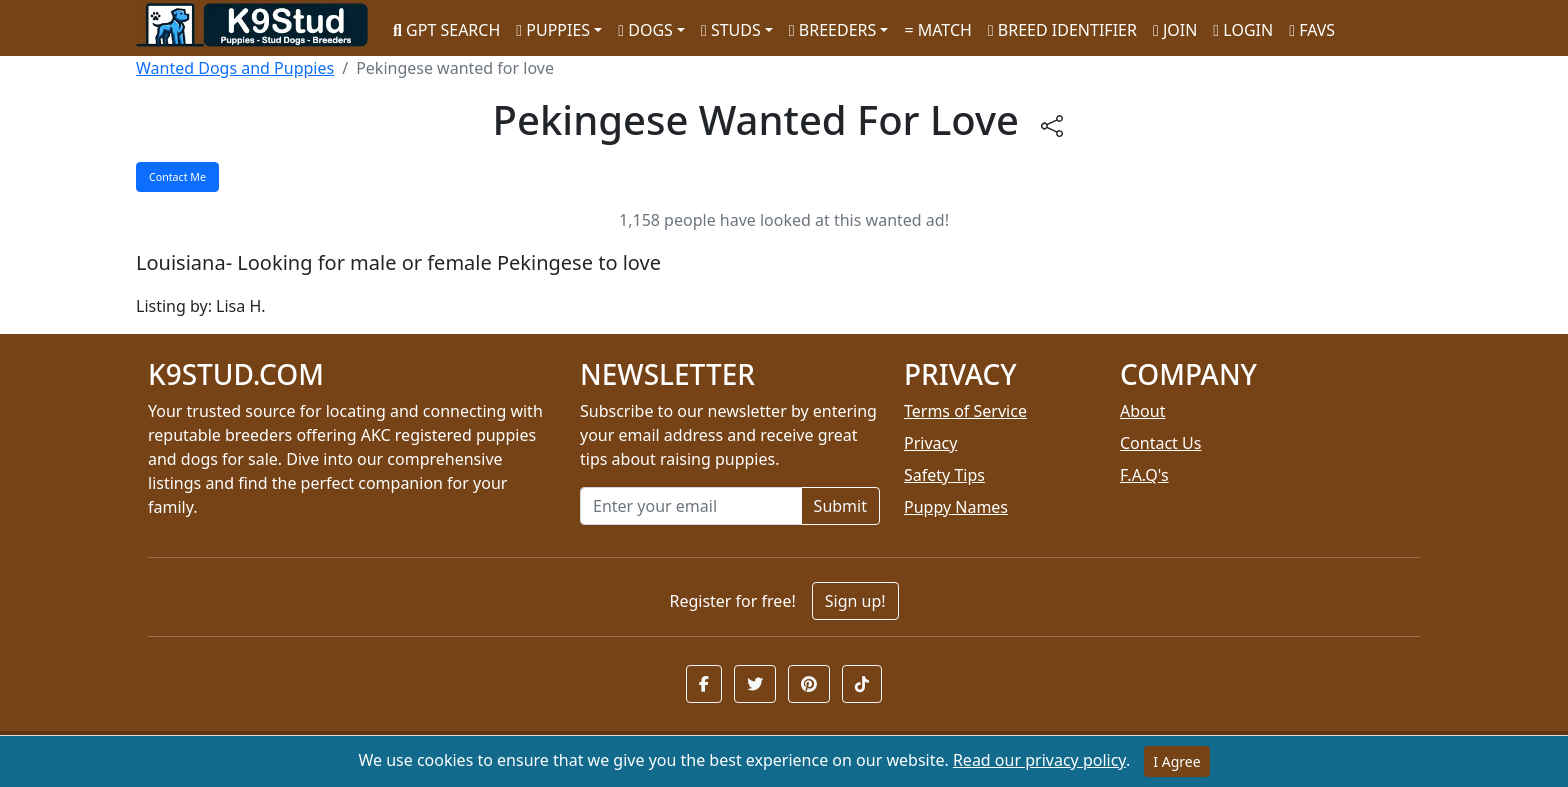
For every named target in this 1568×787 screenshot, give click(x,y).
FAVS (1312, 30)
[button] (704, 684)
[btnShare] (1052, 124)
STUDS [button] (731, 30)
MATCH (937, 30)
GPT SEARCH (446, 30)
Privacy (930, 443)
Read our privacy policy (1039, 760)
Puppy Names (956, 507)
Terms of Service (965, 411)
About (1142, 411)
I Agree (1176, 761)
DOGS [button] (645, 30)
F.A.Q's (1144, 475)
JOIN (1175, 30)
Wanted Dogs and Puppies (235, 68)
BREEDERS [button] (832, 30)
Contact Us (1160, 443)
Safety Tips (944, 475)
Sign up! (855, 601)
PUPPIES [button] (553, 30)
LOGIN (1243, 30)
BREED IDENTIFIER (1062, 30)
